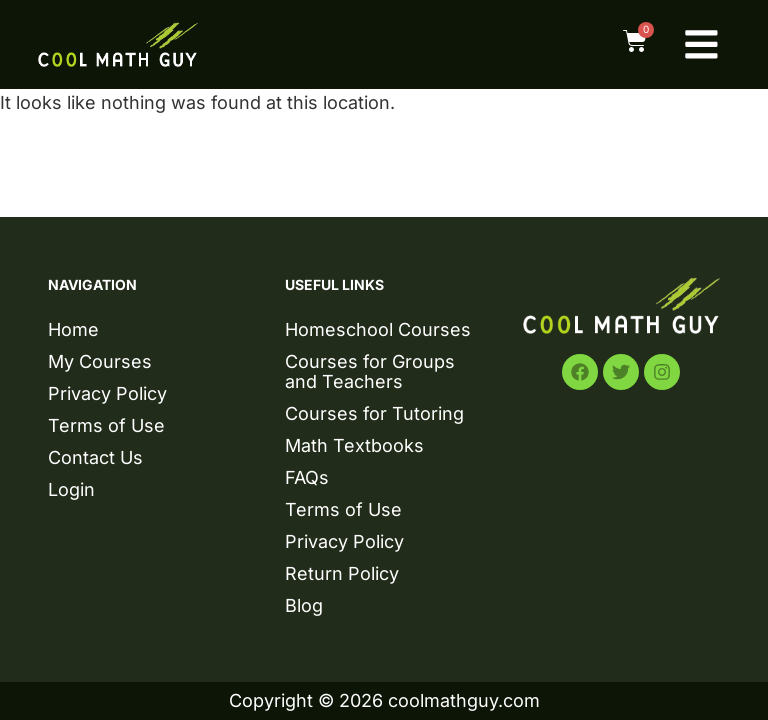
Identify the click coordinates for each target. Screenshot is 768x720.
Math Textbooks (354, 445)
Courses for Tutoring (374, 413)
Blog (304, 605)
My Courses (100, 361)
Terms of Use (106, 425)
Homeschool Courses (378, 329)
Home (73, 329)
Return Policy (342, 573)
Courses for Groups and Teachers (370, 371)
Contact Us (95, 457)
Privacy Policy (107, 393)
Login (71, 489)
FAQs (307, 477)
